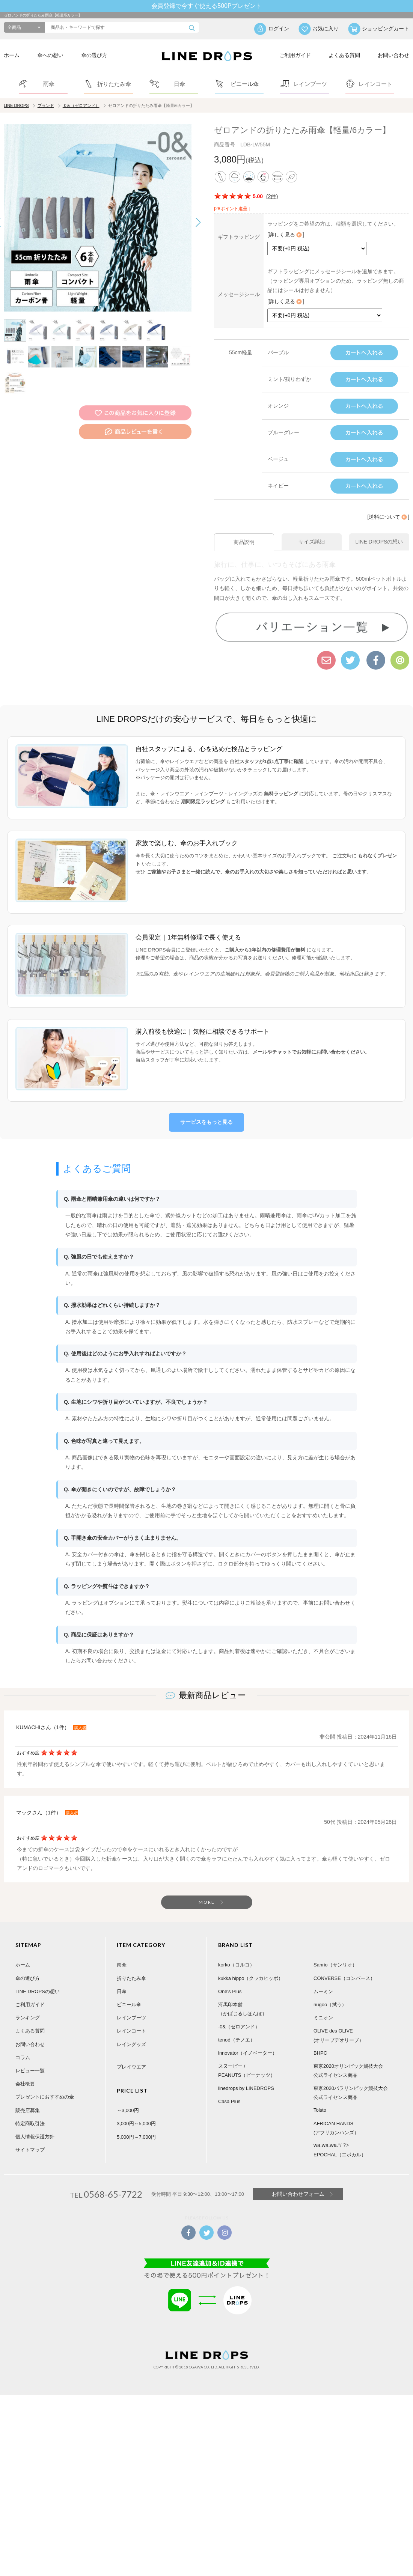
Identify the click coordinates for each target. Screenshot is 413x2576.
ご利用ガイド (295, 55)
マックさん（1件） (38, 1799)
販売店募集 (27, 2096)
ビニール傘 (129, 1991)
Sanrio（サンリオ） (335, 1951)
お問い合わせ (393, 55)
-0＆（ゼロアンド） (81, 105)
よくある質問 (344, 55)
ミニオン (323, 2004)
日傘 (122, 1978)
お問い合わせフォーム (298, 2180)
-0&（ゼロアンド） (239, 2013)
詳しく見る (286, 235)
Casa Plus (229, 2088)
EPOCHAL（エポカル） (340, 2141)
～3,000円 (128, 2097)
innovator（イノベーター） (247, 2039)
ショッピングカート (385, 29)
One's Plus (229, 1978)
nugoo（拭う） (330, 1991)
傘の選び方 (94, 55)
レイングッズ (131, 2030)
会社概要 (25, 2070)
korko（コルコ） (236, 1951)
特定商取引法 (30, 2109)
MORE (207, 1888)
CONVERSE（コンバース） (344, 1964)
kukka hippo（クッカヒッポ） (250, 1964)
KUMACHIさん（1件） (42, 1714)
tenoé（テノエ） (236, 2026)
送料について (388, 517)
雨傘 (122, 1951)
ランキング (27, 2004)
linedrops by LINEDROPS (246, 2074)
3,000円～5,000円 (136, 2110)
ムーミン (323, 1978)
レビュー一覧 (30, 2057)
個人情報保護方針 (34, 2123)
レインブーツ (131, 2004)
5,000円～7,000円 (136, 2123)
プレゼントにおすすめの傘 (44, 2083)
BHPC (320, 2039)
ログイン (278, 29)
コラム (22, 2044)
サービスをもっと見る (206, 1108)
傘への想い (50, 55)
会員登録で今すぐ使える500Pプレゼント (206, 6)
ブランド (46, 105)
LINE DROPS (16, 105)
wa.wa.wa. (326, 2132)
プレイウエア (131, 2053)
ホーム (12, 55)
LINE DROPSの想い (37, 1978)
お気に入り (325, 29)
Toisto (320, 2096)
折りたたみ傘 (131, 1964)
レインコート (131, 2017)
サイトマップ (30, 2136)
